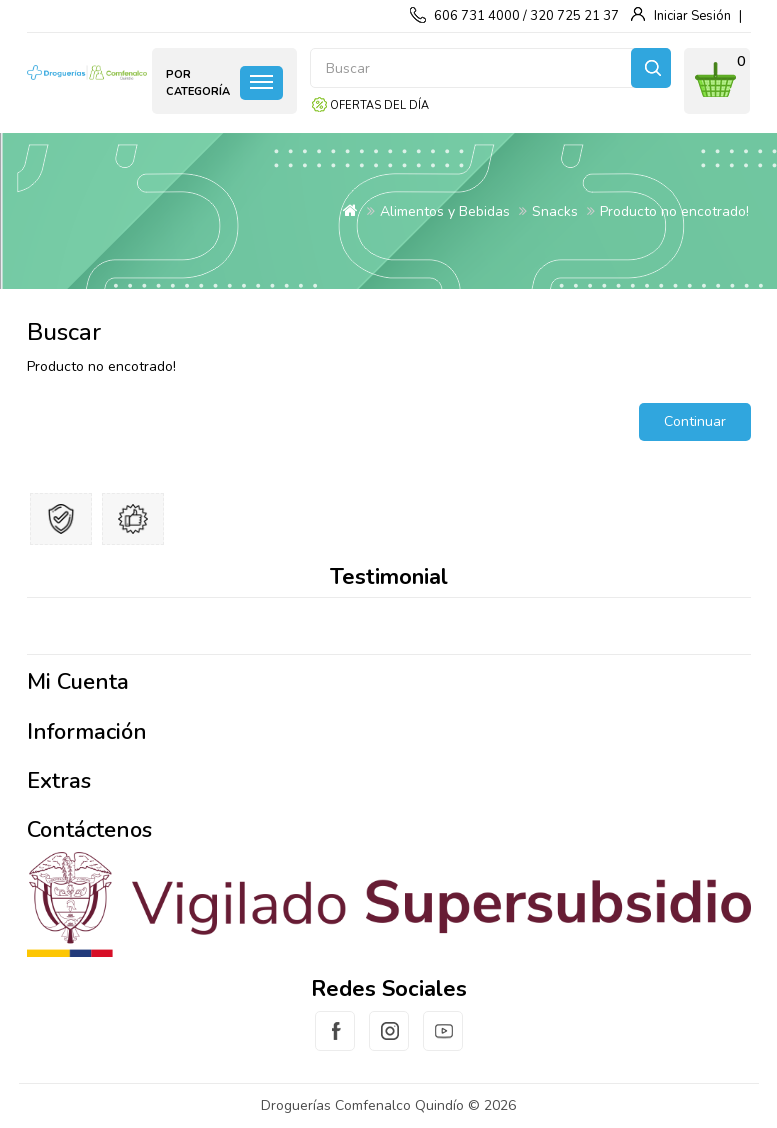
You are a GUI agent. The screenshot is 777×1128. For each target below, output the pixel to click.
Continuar (695, 421)
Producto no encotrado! (674, 211)
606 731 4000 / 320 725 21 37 (526, 16)
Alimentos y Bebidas (445, 211)
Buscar (651, 68)
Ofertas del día (379, 105)
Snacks (555, 211)
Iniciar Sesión (692, 16)
